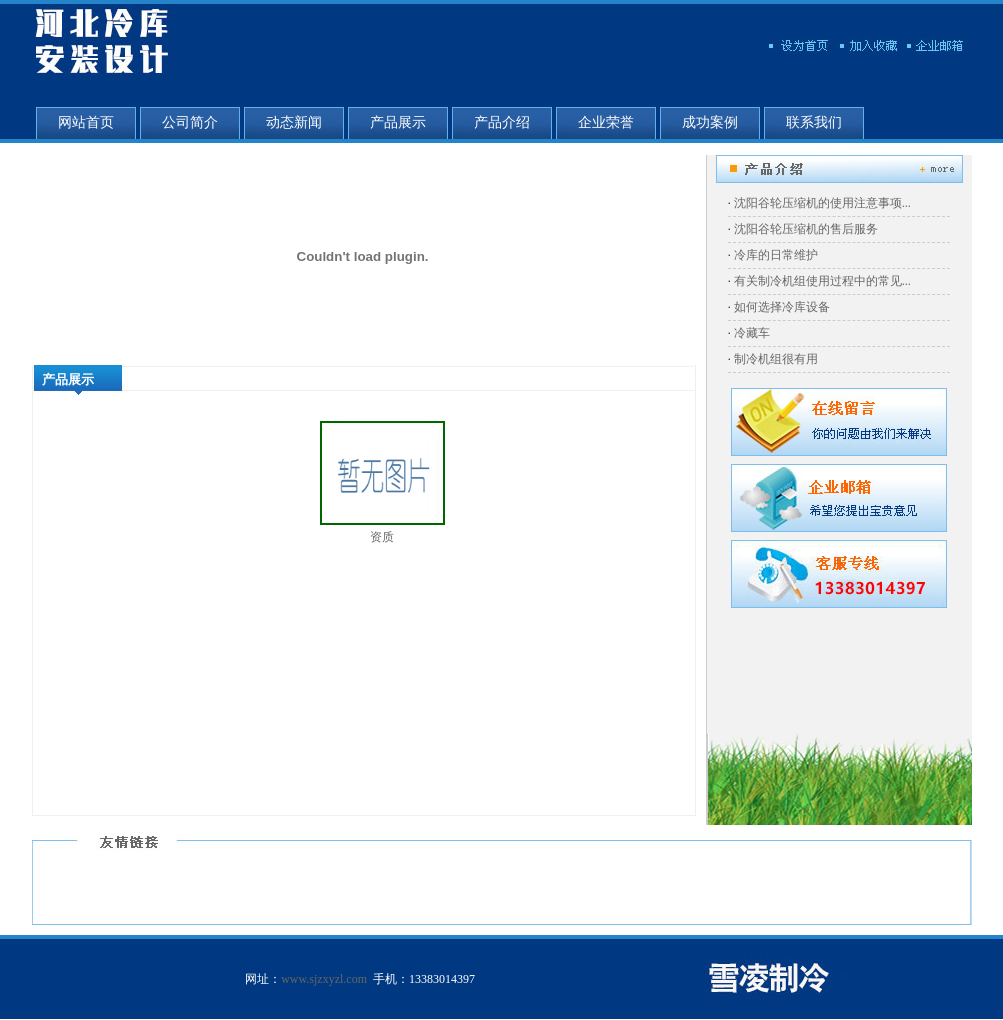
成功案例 (710, 122)
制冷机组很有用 (776, 359)
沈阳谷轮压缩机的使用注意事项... (822, 203)
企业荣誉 (606, 122)
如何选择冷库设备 (782, 307)
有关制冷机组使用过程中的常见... (822, 281)
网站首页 (86, 122)
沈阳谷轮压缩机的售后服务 (806, 229)
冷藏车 (752, 333)
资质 (382, 537)
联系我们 (814, 122)
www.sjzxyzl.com (324, 979)
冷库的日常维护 (776, 255)
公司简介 (190, 122)
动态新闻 (294, 122)
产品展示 (398, 122)
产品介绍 (502, 122)
